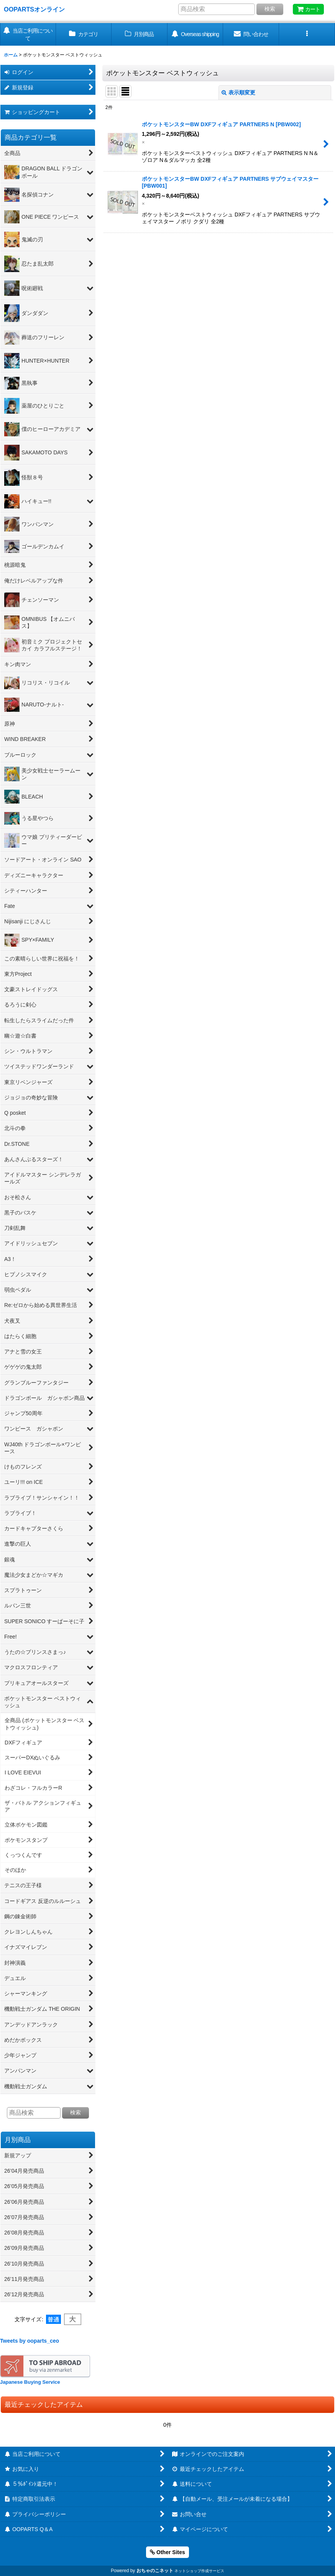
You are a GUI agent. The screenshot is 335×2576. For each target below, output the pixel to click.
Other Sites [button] (167, 2552)
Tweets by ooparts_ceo (29, 2341)
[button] (307, 34)
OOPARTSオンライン (34, 9)
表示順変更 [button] (238, 92)
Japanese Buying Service (30, 2382)
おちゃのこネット (154, 2570)
